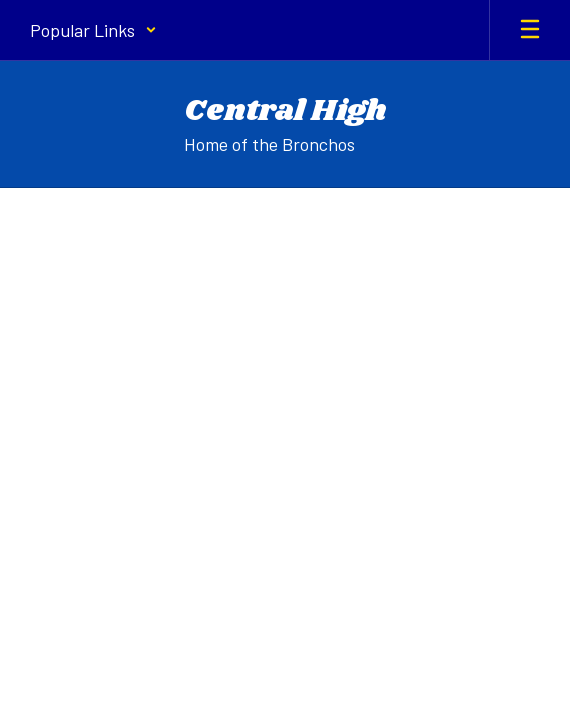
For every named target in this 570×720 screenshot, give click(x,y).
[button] (93, 30)
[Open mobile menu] (530, 30)
